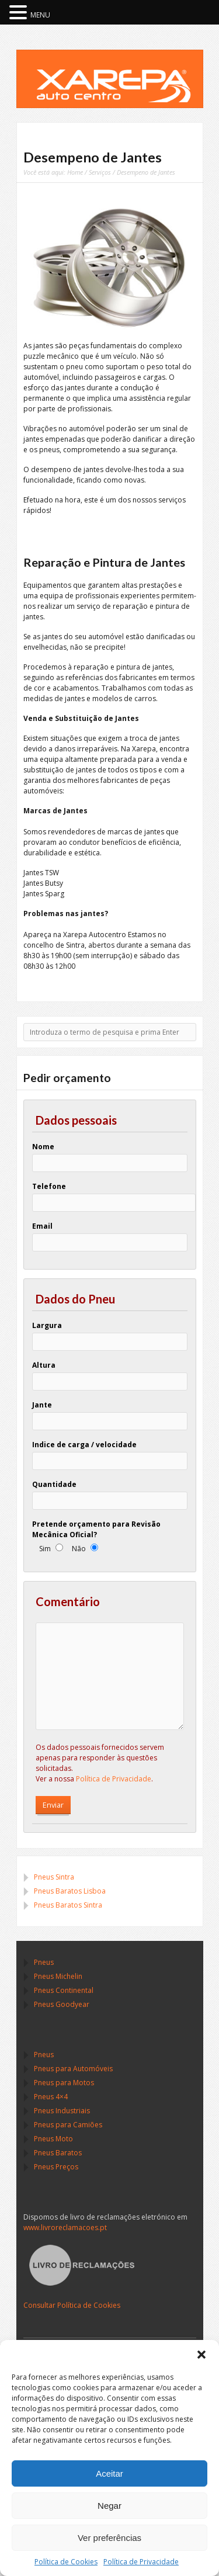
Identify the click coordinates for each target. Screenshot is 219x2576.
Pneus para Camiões (68, 2125)
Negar (109, 2506)
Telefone (49, 1186)
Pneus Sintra (54, 1877)
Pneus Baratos (58, 2153)
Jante (42, 1405)
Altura (43, 1365)
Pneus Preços (56, 2167)
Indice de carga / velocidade (84, 1445)
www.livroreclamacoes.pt (65, 2227)
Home (75, 172)
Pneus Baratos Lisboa (70, 1891)
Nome (43, 1147)
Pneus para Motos (64, 2083)
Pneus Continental (63, 1990)
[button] (201, 2354)
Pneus (44, 1962)
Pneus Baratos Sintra (68, 1905)
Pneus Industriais (62, 2111)
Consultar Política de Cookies (71, 2305)
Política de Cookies (66, 2562)
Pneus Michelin (58, 1976)
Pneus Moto (53, 2139)
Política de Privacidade (141, 2562)
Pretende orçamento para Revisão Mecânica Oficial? (96, 1529)
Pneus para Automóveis (73, 2069)
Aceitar (109, 2473)
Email (42, 1226)
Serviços (100, 172)
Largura (47, 1325)
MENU (40, 15)
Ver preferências (109, 2538)
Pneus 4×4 (51, 2097)
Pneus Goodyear (61, 2004)
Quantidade (54, 1484)
